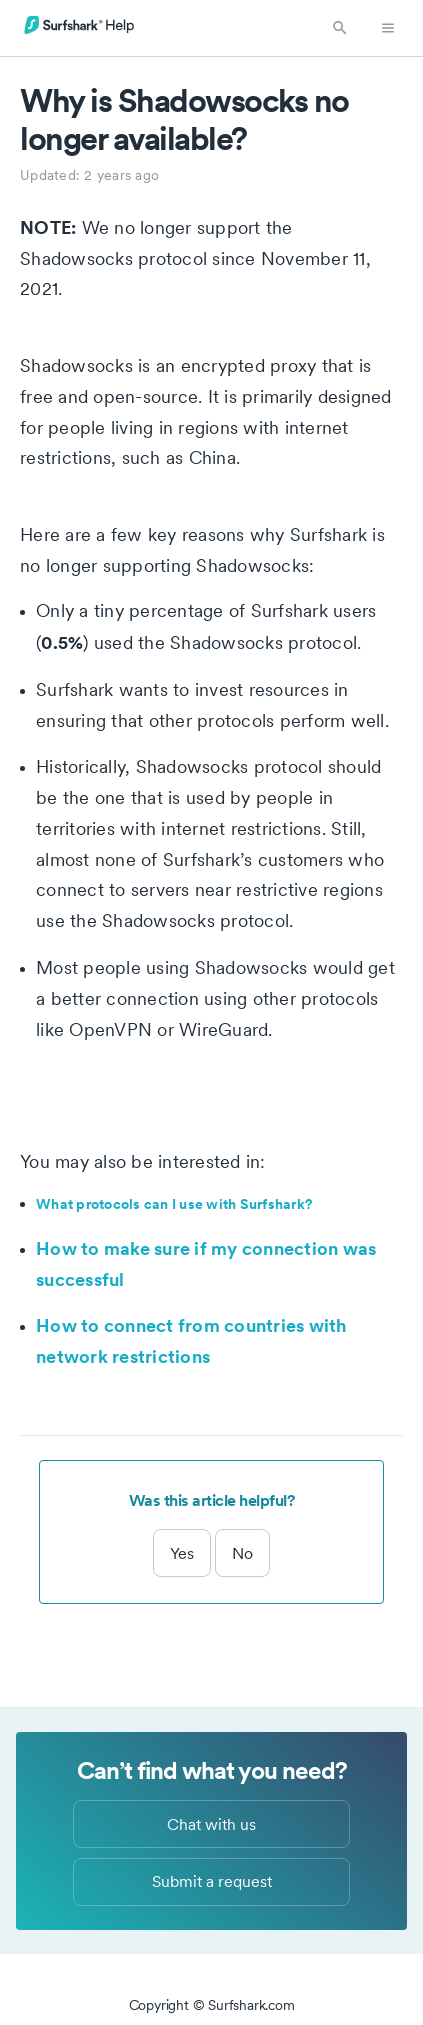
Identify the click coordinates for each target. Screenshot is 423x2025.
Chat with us (211, 1824)
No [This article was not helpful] (242, 1553)
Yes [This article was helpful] (182, 1553)
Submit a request (212, 1881)
